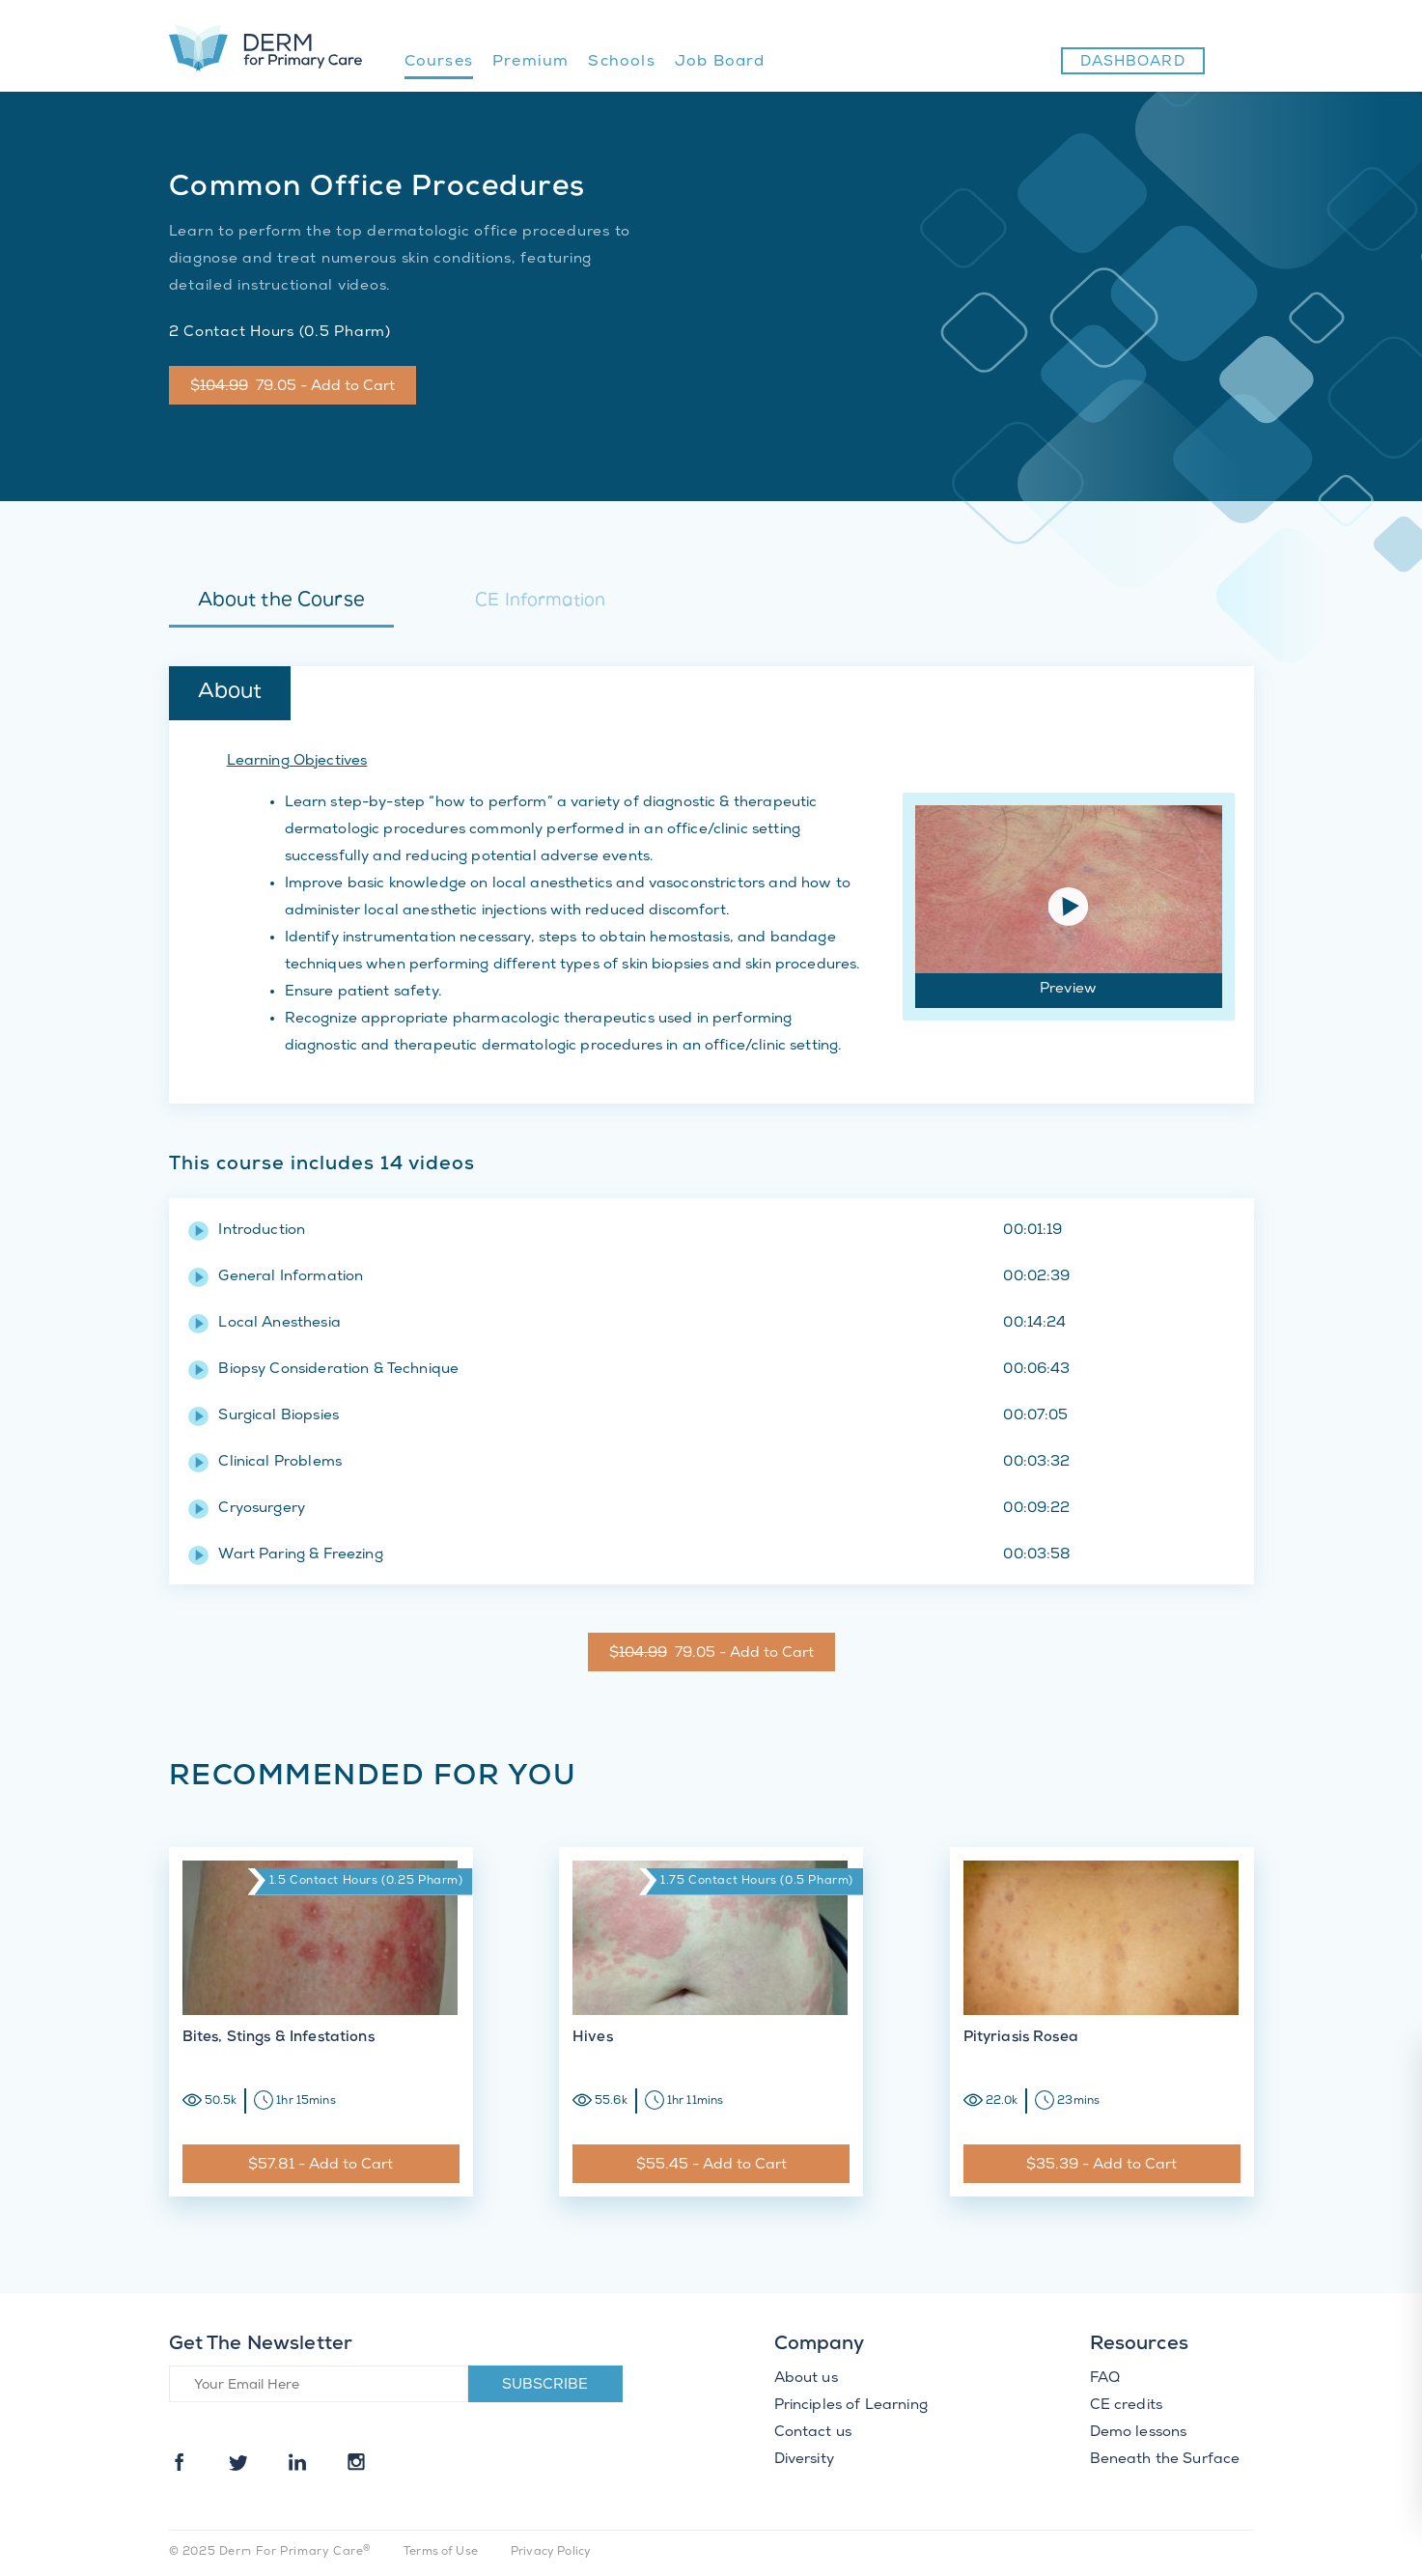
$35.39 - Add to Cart (1101, 2165)
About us (806, 2379)
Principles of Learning (851, 2406)
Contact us (813, 2433)
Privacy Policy (551, 2552)
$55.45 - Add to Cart (711, 2165)
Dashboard (1132, 62)
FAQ (1105, 2379)
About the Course (281, 601)
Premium (530, 62)
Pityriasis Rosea (1020, 2038)
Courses (438, 62)
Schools (621, 62)
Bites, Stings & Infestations (278, 2038)
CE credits (1126, 2406)
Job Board (720, 62)
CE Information (540, 602)
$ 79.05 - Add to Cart (292, 387)
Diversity (804, 2460)
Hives (592, 2038)
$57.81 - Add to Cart (320, 2165)
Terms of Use (441, 2552)
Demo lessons (1138, 2433)
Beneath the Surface (1165, 2460)
